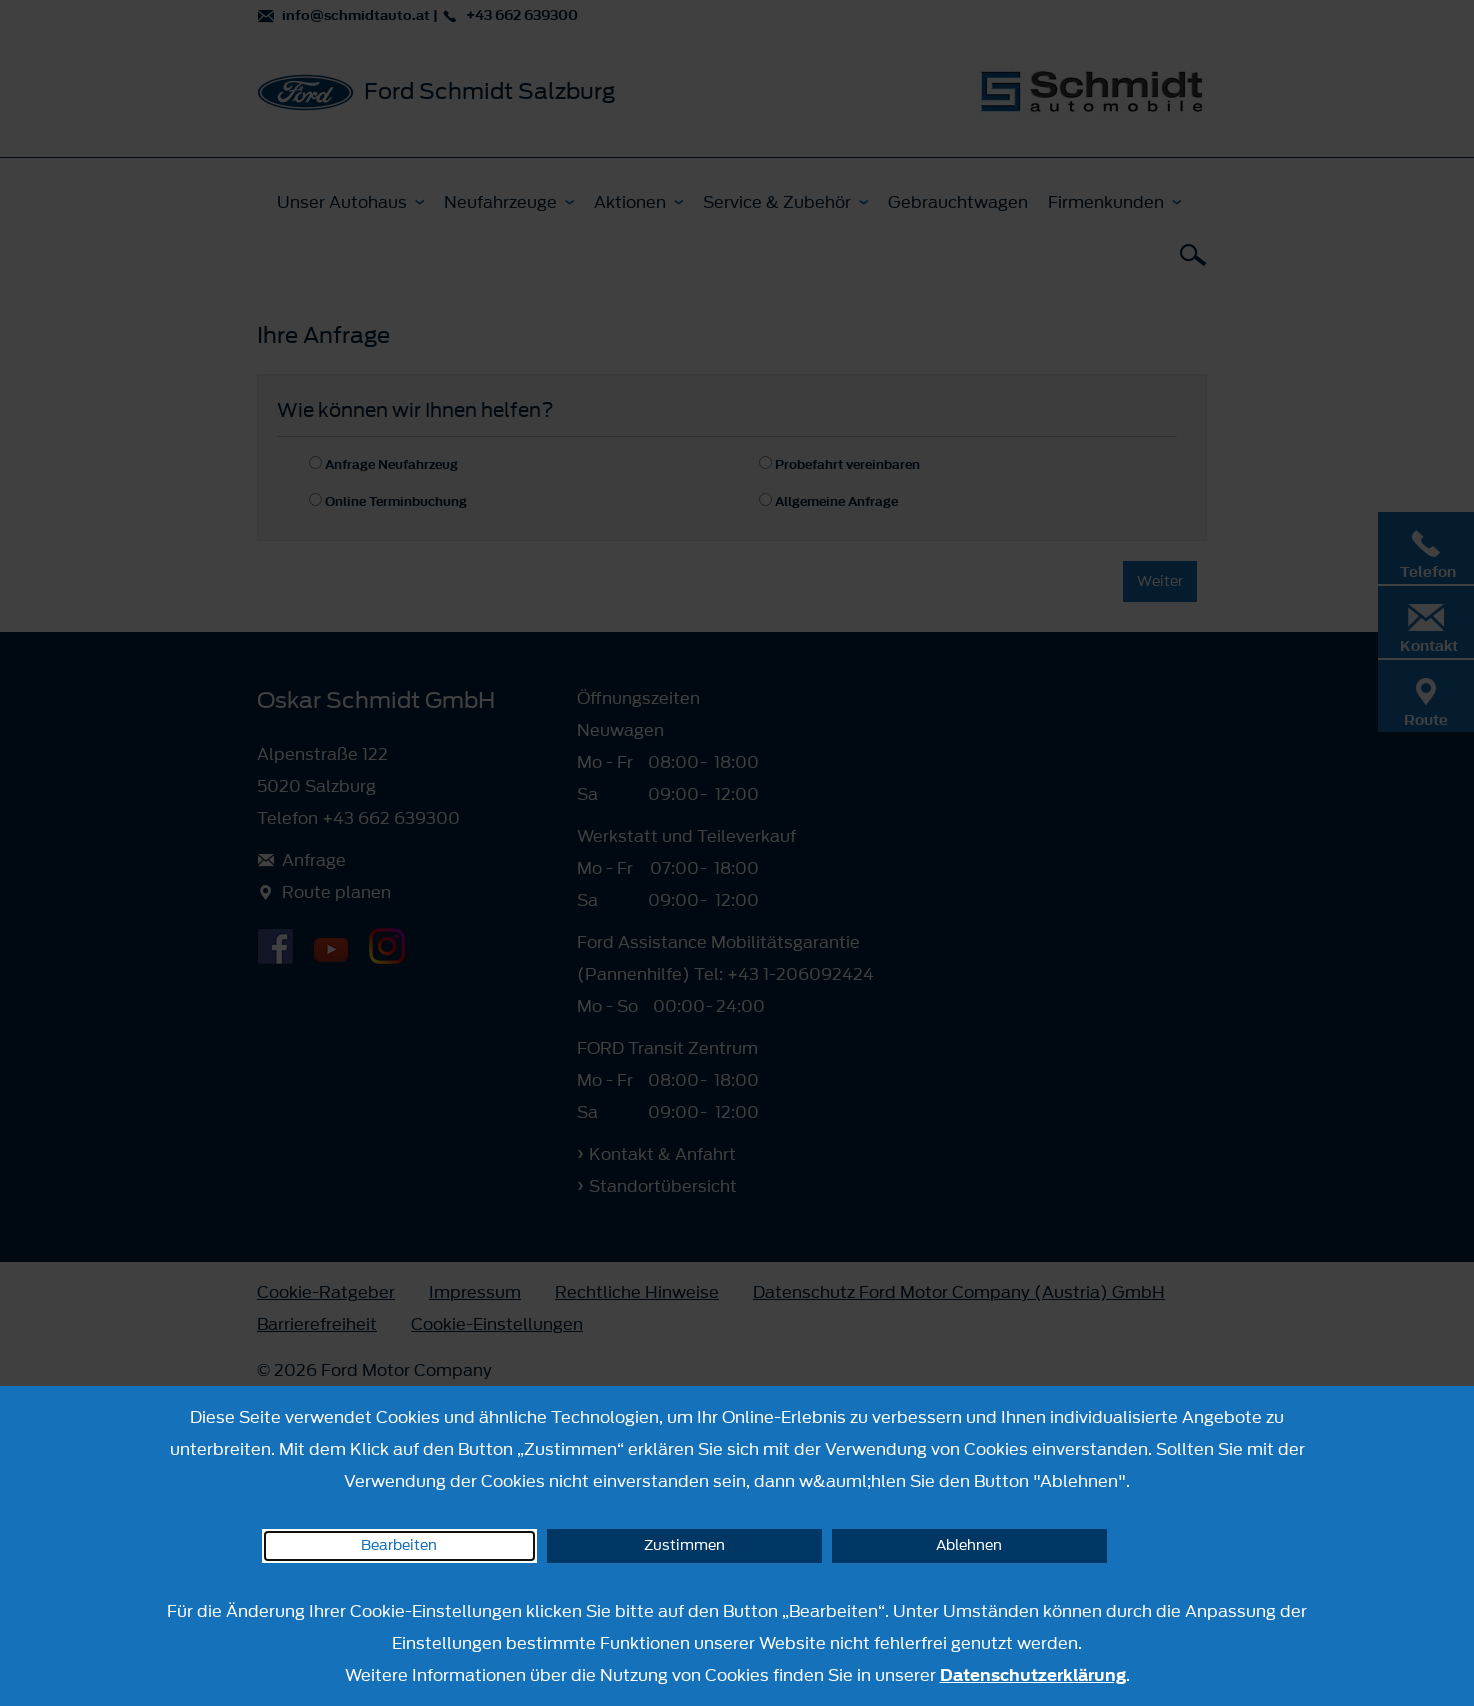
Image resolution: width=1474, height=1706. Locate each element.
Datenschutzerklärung (1033, 1675)
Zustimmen (684, 1545)
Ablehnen (969, 1545)
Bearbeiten (399, 1545)
